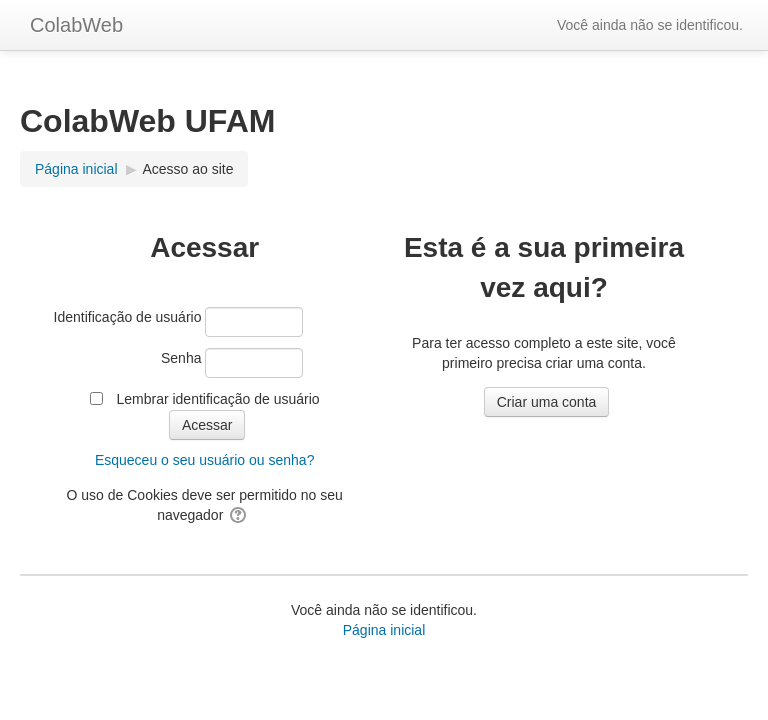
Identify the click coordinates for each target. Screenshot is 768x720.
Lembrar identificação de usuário (217, 399)
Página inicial (384, 630)
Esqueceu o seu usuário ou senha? (205, 460)
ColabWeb (76, 25)
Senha (181, 358)
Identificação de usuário (128, 317)
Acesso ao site (187, 169)
